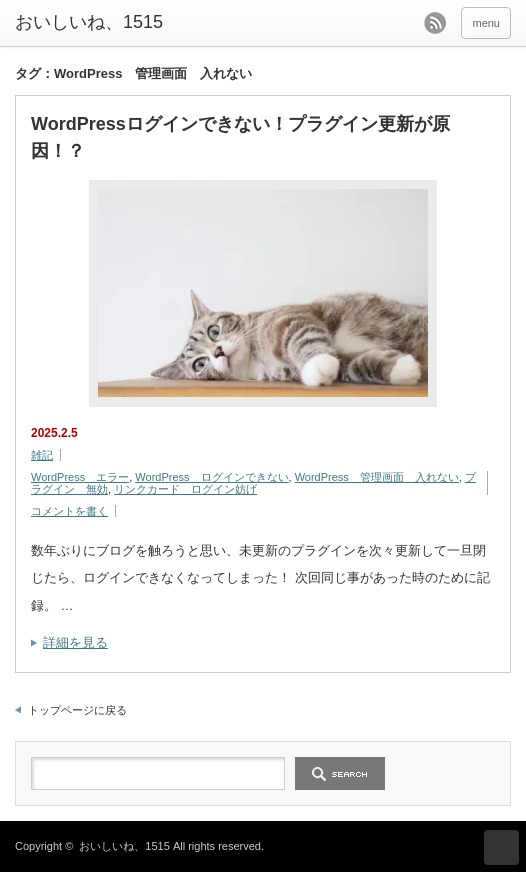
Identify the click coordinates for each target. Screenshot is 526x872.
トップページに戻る (77, 710)
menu (486, 23)
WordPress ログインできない (211, 477)
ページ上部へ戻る (501, 847)
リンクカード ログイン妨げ (185, 489)
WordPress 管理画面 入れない (377, 477)
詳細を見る (75, 642)
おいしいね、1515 (89, 22)
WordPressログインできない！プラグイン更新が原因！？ (240, 137)
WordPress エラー (80, 477)
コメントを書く (69, 511)
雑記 (42, 455)
